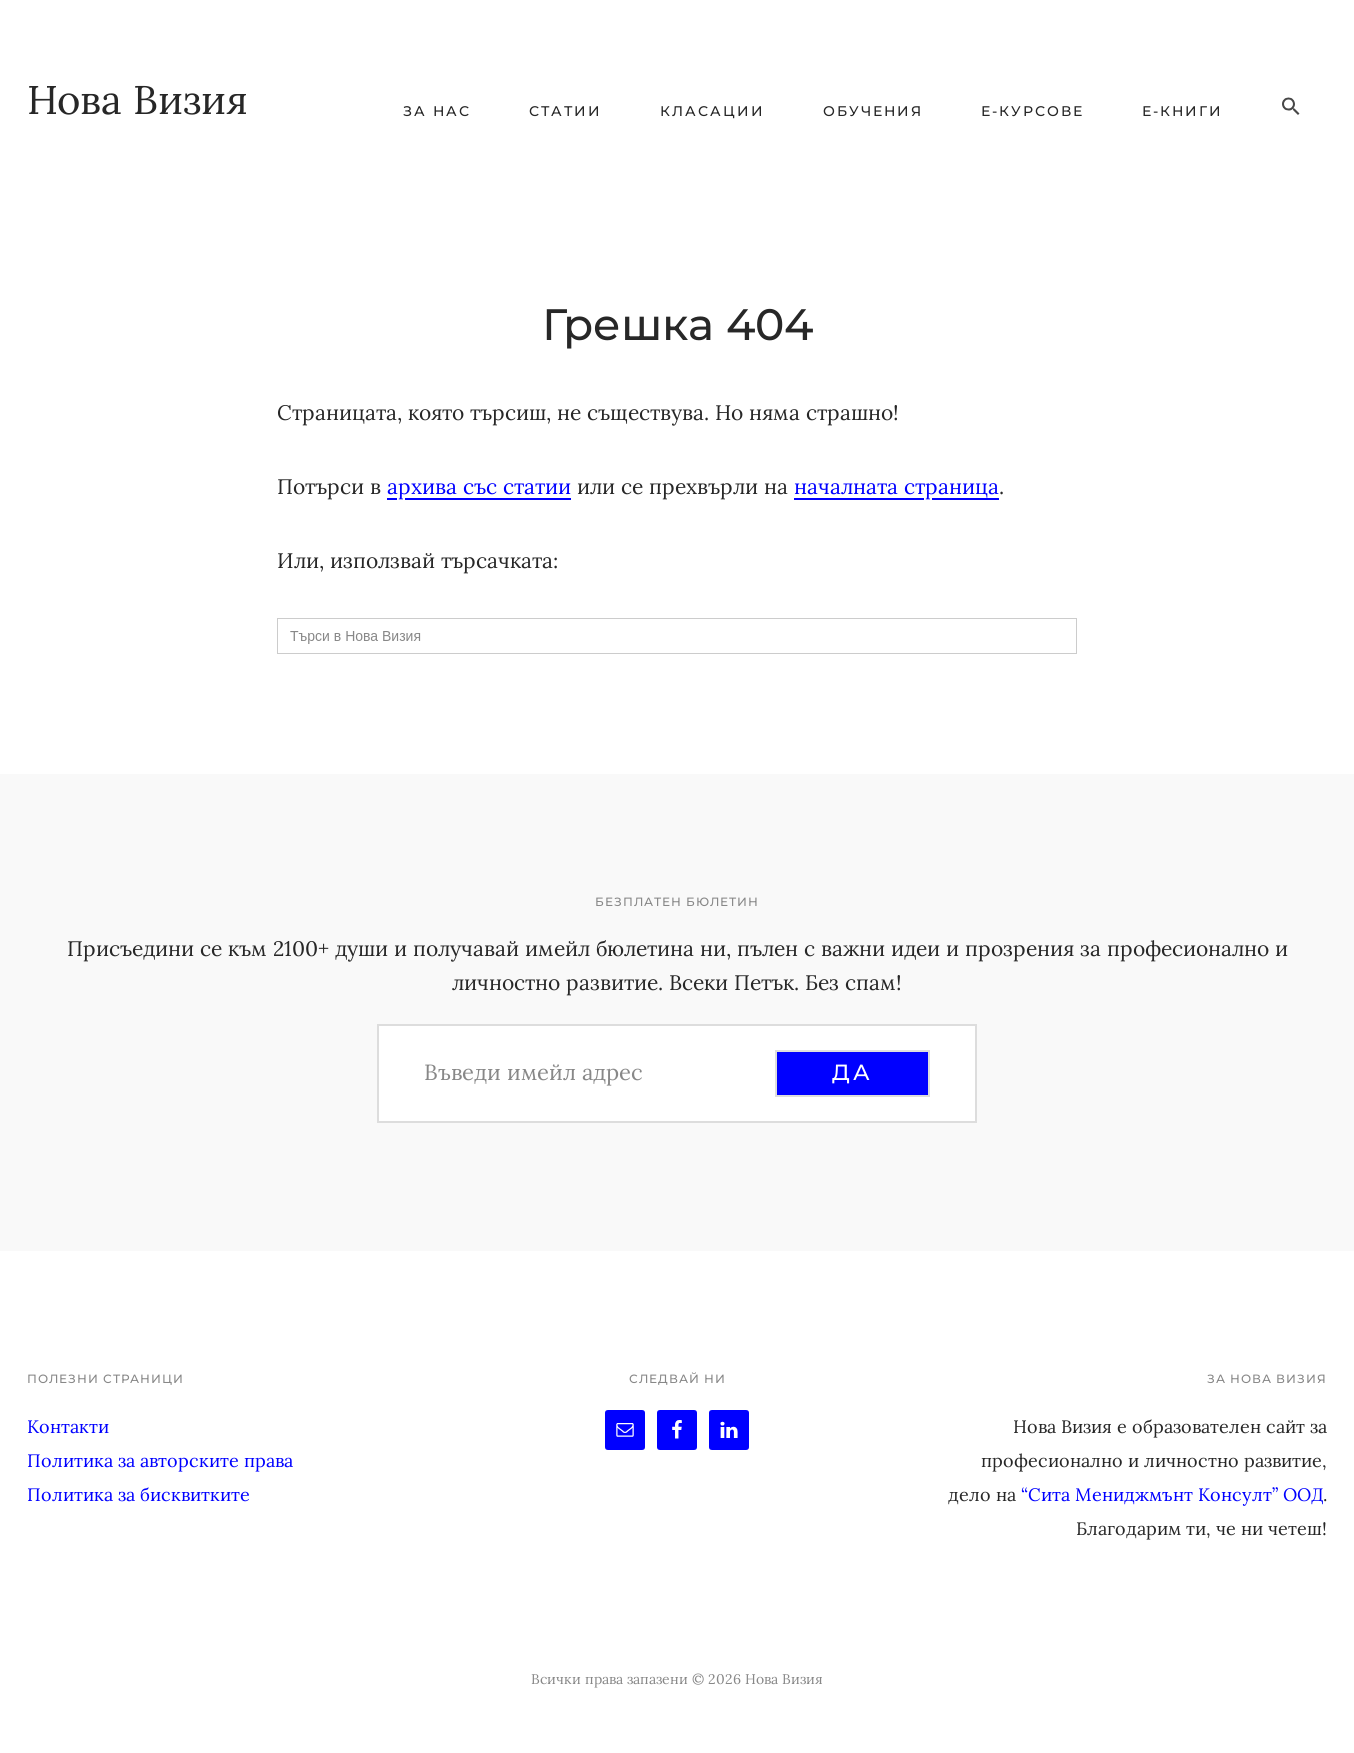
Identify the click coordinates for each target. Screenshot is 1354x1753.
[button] (1291, 107)
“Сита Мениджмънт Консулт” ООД (1172, 1494)
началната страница (896, 486)
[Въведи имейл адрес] (597, 1072)
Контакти (68, 1426)
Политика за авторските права (160, 1460)
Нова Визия (137, 99)
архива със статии (479, 486)
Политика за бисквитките (138, 1494)
